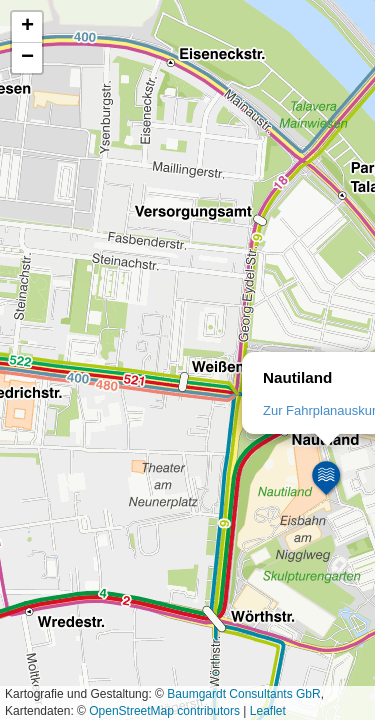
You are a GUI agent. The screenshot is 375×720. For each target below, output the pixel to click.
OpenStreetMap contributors (164, 711)
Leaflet (268, 711)
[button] (327, 479)
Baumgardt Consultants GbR (243, 694)
